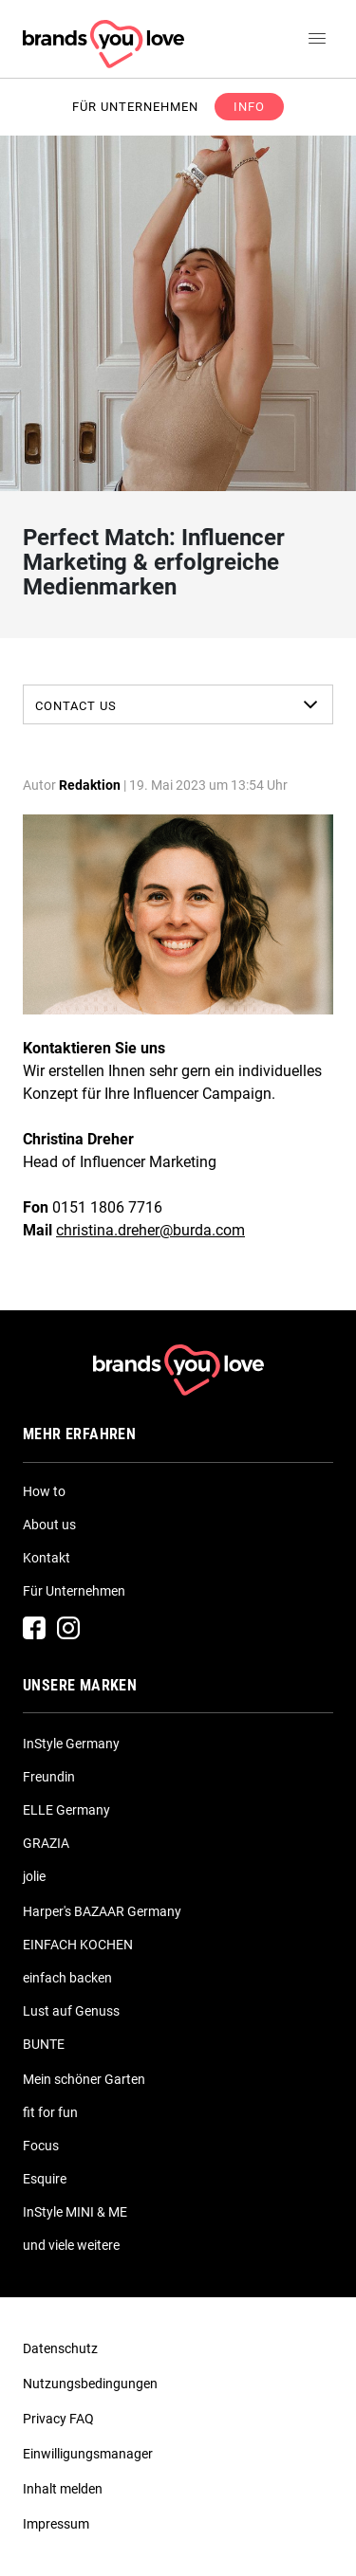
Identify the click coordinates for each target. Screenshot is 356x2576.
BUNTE (44, 2044)
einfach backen (67, 1977)
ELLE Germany (66, 1810)
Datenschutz (60, 2348)
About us (49, 1524)
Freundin (49, 1776)
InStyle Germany (71, 1743)
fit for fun (50, 2112)
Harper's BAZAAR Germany (102, 1911)
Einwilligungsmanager (88, 2453)
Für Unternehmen (74, 1591)
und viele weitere (71, 2245)
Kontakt (46, 1557)
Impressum (56, 2523)
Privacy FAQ (58, 2418)
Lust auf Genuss (71, 2011)
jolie (34, 1876)
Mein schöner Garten (84, 2079)
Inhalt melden (63, 2488)
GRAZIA (46, 1843)
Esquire (44, 2178)
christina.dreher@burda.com (150, 1230)
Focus (41, 2145)
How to (44, 1491)
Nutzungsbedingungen (90, 2383)
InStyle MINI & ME (75, 2212)
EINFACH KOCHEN (78, 1944)
